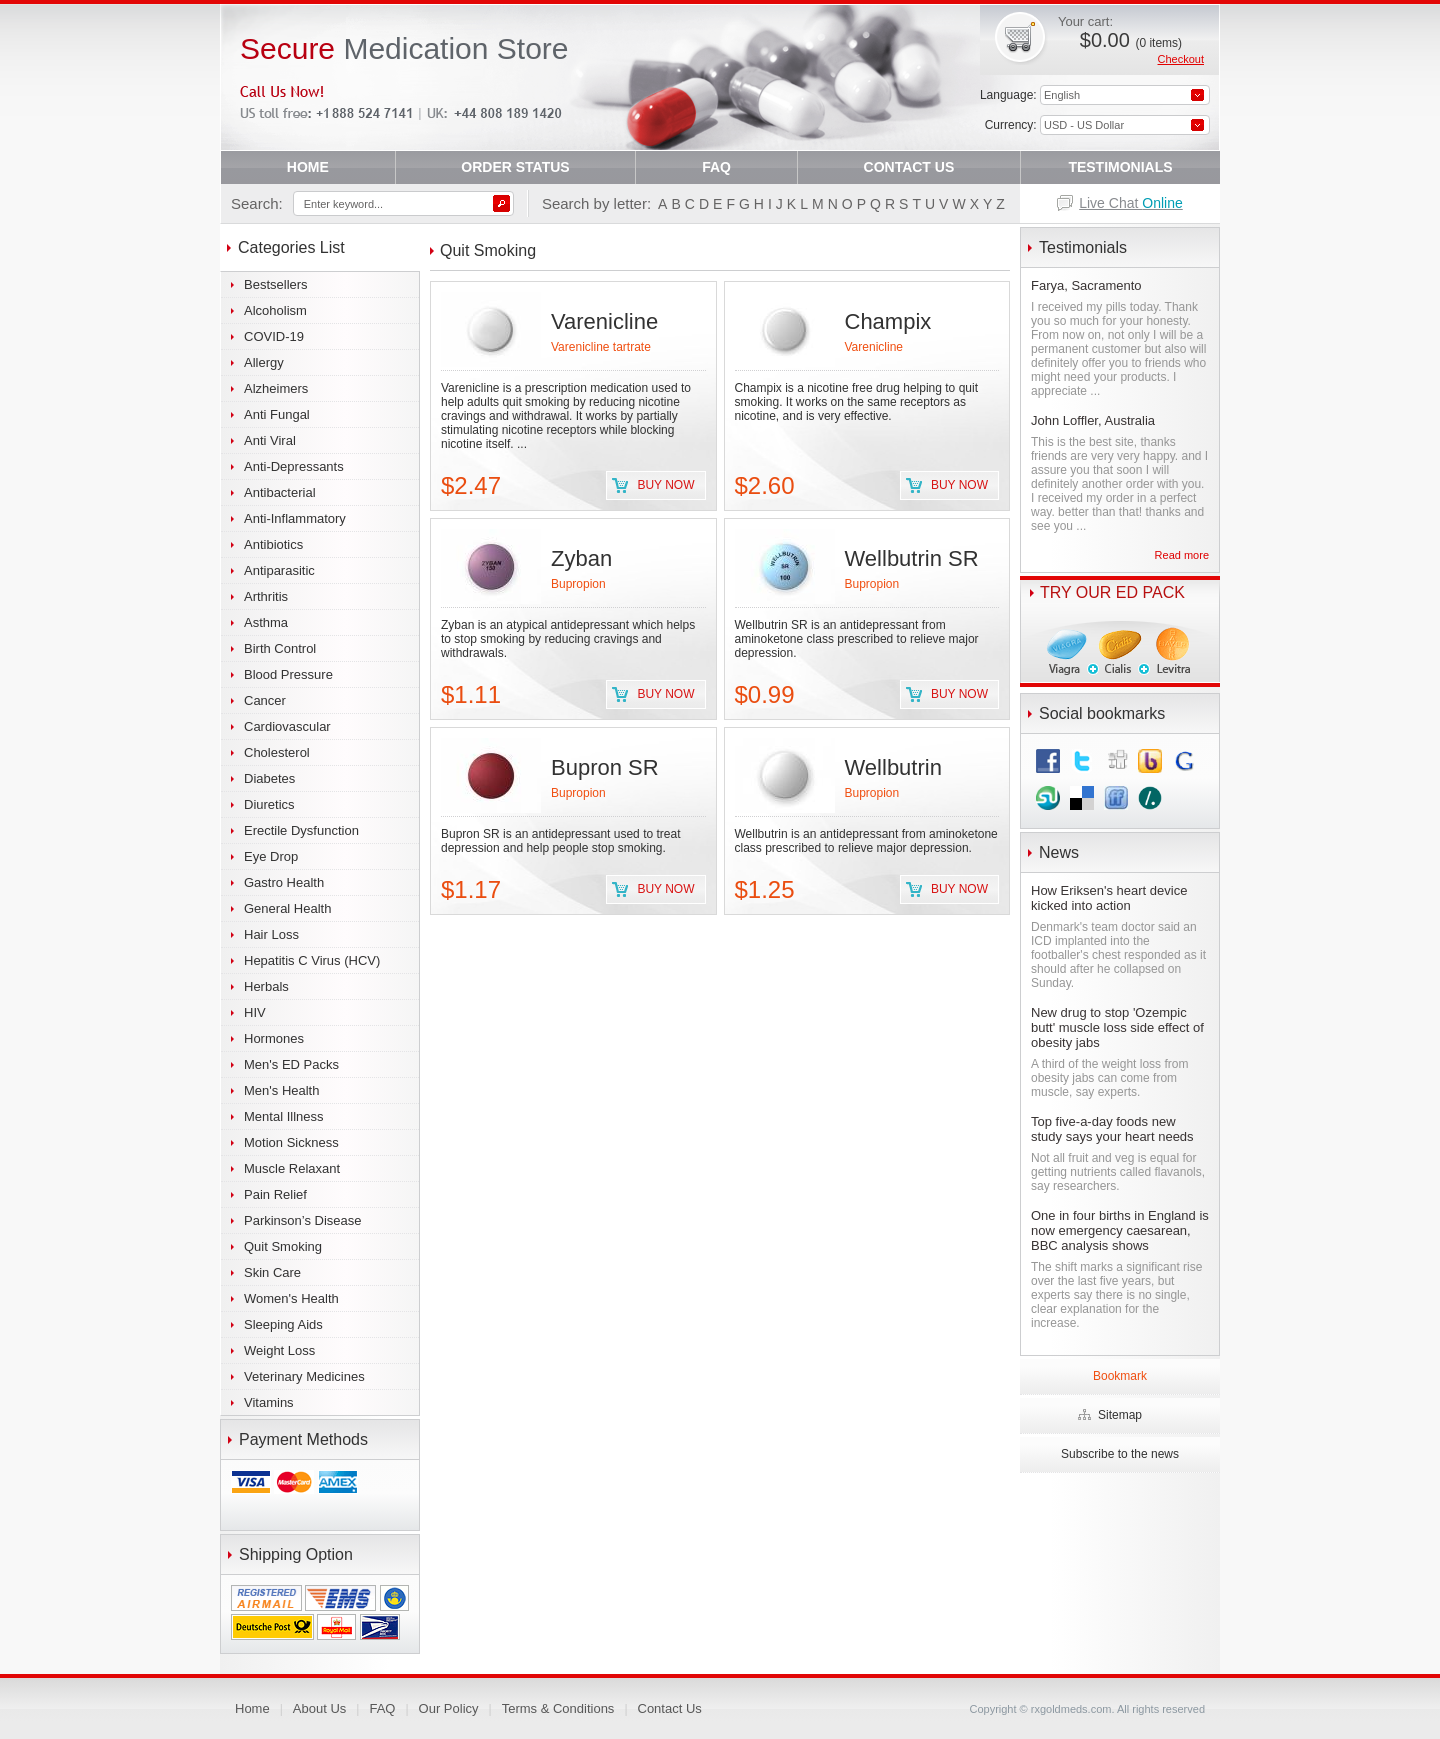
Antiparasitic (279, 570)
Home (252, 1708)
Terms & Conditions (558, 1708)
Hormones (274, 1038)
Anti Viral (270, 440)
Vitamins (269, 1402)
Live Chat (1131, 203)
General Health (287, 908)
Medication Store (404, 48)
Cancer (265, 700)
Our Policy (449, 1708)
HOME (308, 167)
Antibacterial (280, 492)
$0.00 (1131, 40)
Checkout (1181, 59)
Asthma (266, 622)
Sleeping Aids (283, 1324)
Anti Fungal (277, 414)
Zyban (581, 558)
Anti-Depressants (294, 466)
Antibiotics (273, 544)
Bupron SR (605, 767)
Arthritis (266, 596)
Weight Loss (279, 1350)
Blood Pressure (288, 674)
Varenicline (604, 321)
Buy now (665, 485)
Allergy (264, 362)
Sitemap (1120, 1415)
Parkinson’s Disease (303, 1220)
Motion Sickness (291, 1142)
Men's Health (281, 1090)
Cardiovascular (287, 726)
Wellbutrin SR (912, 558)
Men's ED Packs (291, 1064)
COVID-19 (274, 336)
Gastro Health (284, 882)
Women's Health (291, 1298)
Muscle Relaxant (292, 1168)
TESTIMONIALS (1120, 167)
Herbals (266, 986)
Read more (1182, 555)
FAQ (716, 167)
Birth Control (280, 648)
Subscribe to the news (1120, 1454)
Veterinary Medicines (304, 1376)
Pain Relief (275, 1194)
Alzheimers (276, 388)
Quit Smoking (283, 1246)
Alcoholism (275, 310)
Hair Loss (271, 934)
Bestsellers (276, 284)
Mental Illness (283, 1116)
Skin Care (272, 1272)
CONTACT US (909, 167)
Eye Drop (271, 856)
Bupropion (578, 584)
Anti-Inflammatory (295, 518)
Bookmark (1120, 1376)
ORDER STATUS (515, 167)
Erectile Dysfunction (301, 830)
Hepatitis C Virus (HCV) (312, 960)
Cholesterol (277, 752)
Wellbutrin (893, 767)
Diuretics (269, 804)
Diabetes (269, 778)
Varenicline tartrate (601, 347)
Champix (888, 321)
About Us (319, 1708)
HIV (255, 1012)
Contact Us (670, 1708)
